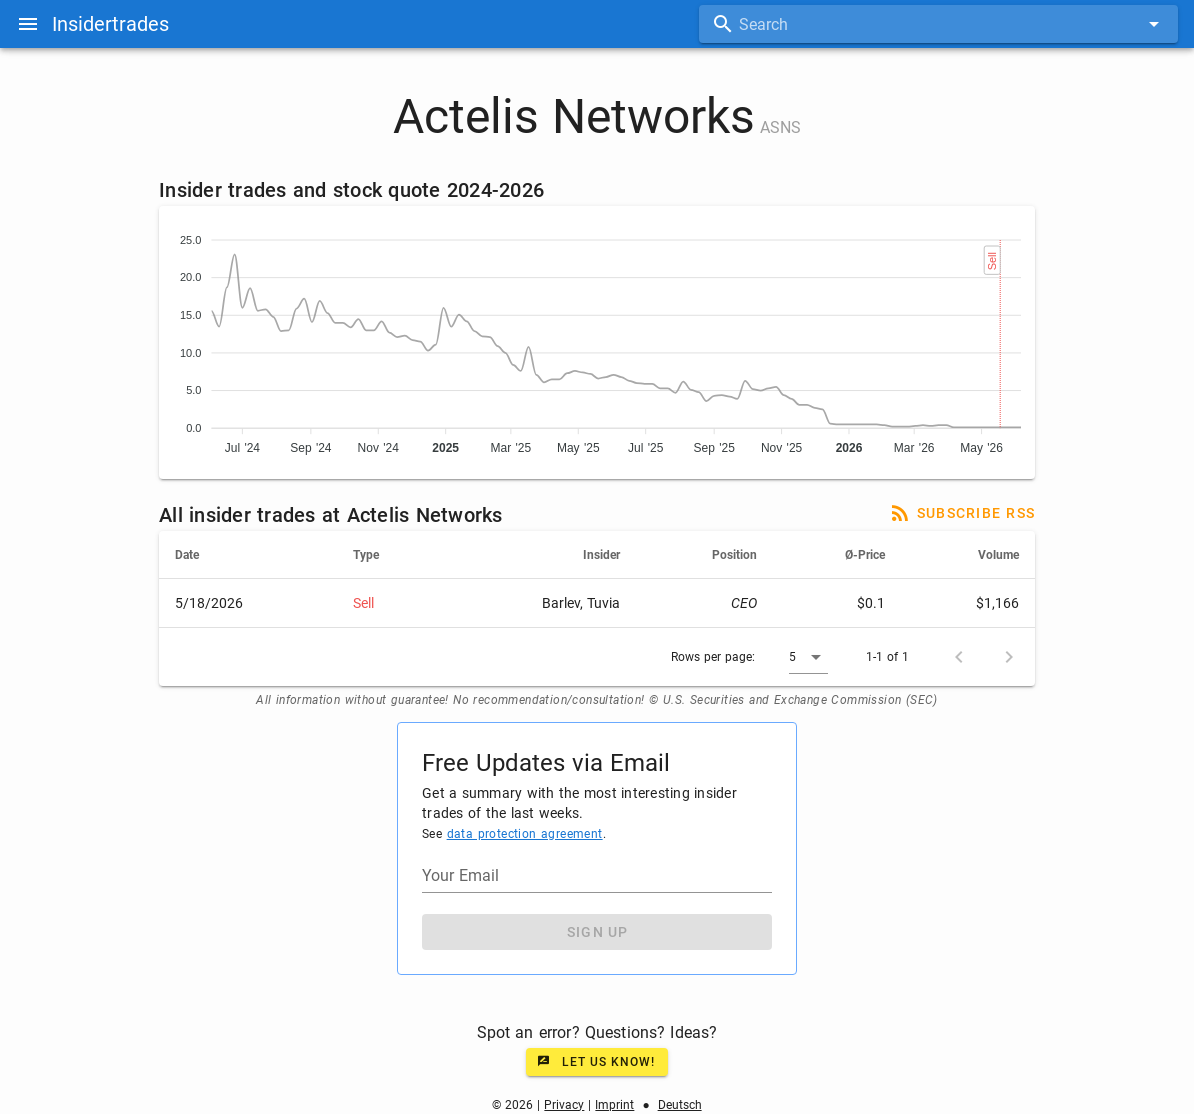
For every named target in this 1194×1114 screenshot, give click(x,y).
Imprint (614, 1105)
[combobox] (939, 24)
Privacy (564, 1105)
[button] (808, 657)
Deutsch (680, 1105)
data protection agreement (525, 834)
